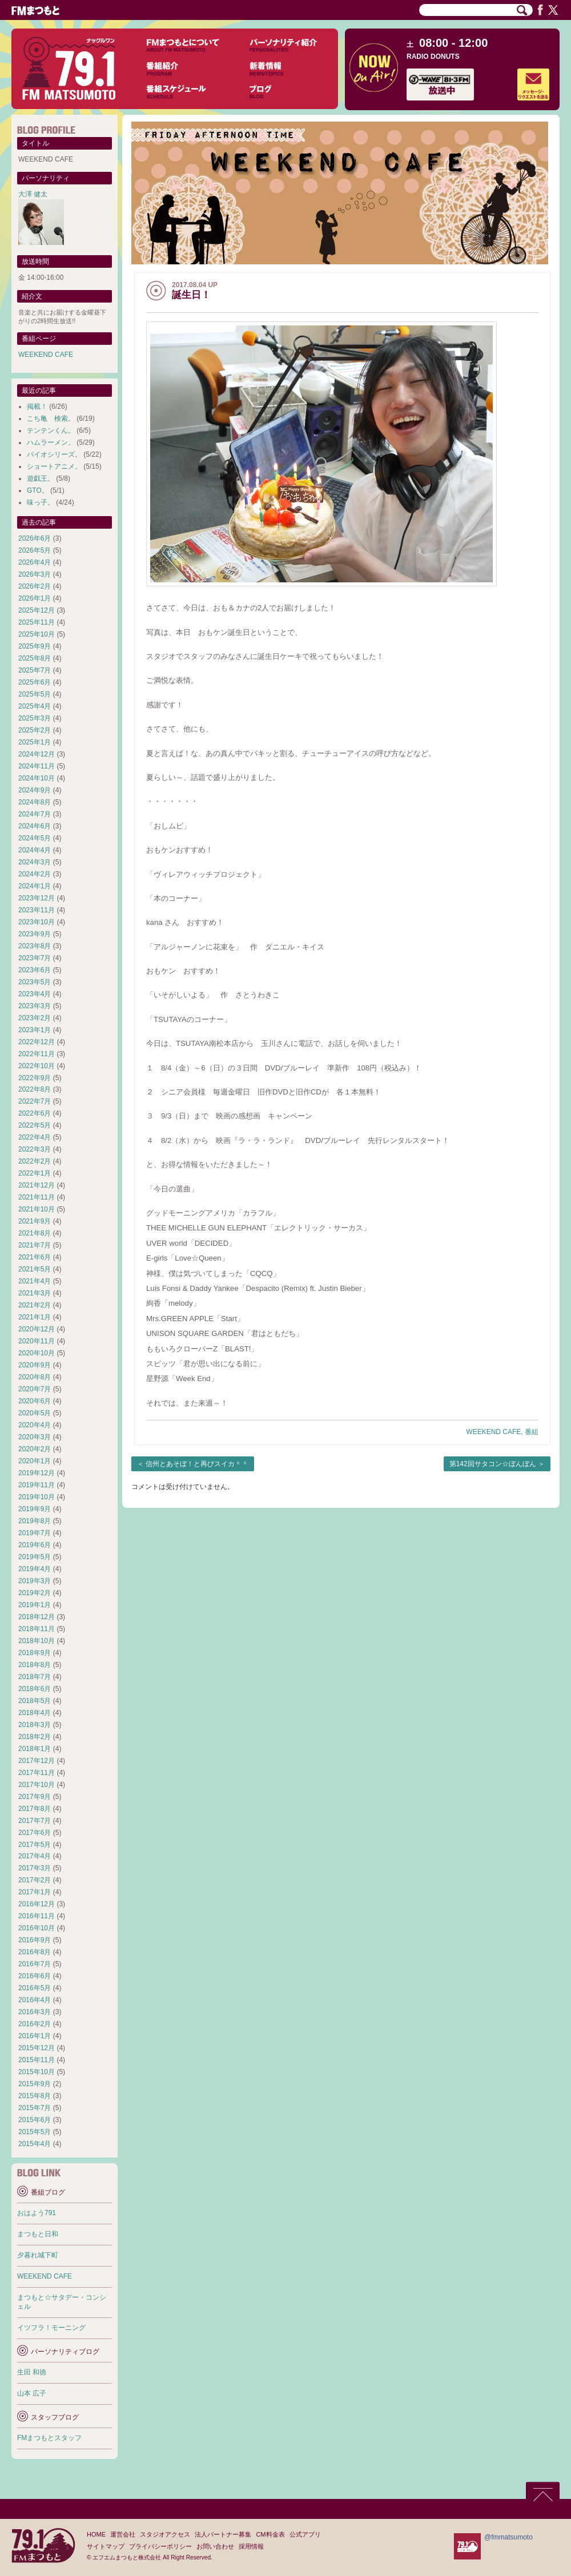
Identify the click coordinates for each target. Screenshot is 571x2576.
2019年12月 (36, 1473)
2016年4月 (34, 2000)
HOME (96, 2534)
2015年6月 (34, 2120)
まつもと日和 (37, 2234)
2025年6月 (34, 682)
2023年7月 (34, 958)
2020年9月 (34, 1365)
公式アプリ (305, 2534)
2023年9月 (34, 934)
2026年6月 (34, 538)
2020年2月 (34, 1449)
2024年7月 (34, 814)
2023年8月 (34, 946)
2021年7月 (34, 1245)
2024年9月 (34, 790)
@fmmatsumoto (508, 2537)
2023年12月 (36, 898)
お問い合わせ (215, 2546)
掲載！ (37, 406)
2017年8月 (34, 1809)
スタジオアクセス (165, 2534)
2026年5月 (34, 550)
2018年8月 (34, 1665)
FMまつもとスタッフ (49, 2438)
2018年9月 (34, 1653)
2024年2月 (34, 874)
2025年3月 (34, 718)
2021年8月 (34, 1233)
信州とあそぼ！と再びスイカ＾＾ (197, 1464)
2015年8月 (34, 2096)
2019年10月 (36, 1497)
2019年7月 (34, 1533)
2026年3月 (34, 574)
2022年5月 (34, 1125)
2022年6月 (34, 1113)
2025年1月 (34, 742)
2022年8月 (34, 1089)
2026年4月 (34, 562)
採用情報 (251, 2546)
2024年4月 (34, 850)
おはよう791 (36, 2213)
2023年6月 (34, 970)
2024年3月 (34, 862)
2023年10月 (36, 922)
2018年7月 (34, 1677)
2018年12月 (36, 1617)
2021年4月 (34, 1281)
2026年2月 (34, 586)
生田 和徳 (31, 2372)
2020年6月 (34, 1401)
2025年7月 (34, 670)
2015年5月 (34, 2132)
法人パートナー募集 (223, 2534)
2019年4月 (34, 1569)
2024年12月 (36, 754)
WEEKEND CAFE (493, 1432)
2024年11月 (36, 766)
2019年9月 (34, 1509)
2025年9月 (34, 646)
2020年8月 (34, 1377)
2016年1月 (34, 2036)
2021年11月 (36, 1197)
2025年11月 (36, 622)
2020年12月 (36, 1329)
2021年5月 (34, 1269)
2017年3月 (34, 1868)
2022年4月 (34, 1137)
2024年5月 (34, 838)
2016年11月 (36, 1916)
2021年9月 (34, 1221)
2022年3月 (34, 1149)
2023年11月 (36, 910)
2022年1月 (34, 1173)
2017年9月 (34, 1797)
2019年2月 (34, 1593)
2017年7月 (34, 1821)
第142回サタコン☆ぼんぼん (492, 1464)
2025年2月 (34, 730)
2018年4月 (34, 1713)
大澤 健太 (32, 194)
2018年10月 (36, 1641)
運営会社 (122, 2534)
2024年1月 (34, 886)
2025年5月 (34, 694)
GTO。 (38, 490)
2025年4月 (34, 706)
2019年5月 (34, 1557)
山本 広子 (31, 2393)
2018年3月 (34, 1725)
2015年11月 (36, 2060)
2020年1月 (34, 1461)
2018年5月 (34, 1701)
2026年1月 (34, 598)
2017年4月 (34, 1856)
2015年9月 (34, 2084)
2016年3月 (34, 2012)
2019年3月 (34, 1581)
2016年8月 (34, 1952)
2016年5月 (34, 1988)
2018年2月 (34, 1737)
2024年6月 (34, 826)
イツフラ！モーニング (51, 2328)
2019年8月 (34, 1521)
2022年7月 (34, 1101)
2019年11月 (36, 1485)
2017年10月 (36, 1785)
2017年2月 (34, 1880)
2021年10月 (36, 1209)
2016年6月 (34, 1976)
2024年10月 (36, 778)
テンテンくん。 (51, 430)
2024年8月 (34, 802)
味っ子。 (40, 502)
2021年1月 (34, 1317)
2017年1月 (34, 1892)
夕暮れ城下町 (37, 2255)
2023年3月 (34, 1006)
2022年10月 (36, 1066)
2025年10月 (36, 634)
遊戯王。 (40, 478)
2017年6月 (34, 1833)
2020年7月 (34, 1389)
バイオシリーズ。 (54, 454)
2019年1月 (34, 1605)
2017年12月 (36, 1761)
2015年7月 (34, 2108)
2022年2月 (34, 1161)
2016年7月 (34, 1964)
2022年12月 (36, 1042)
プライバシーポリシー (160, 2546)
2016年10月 (36, 1928)
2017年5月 (34, 1845)
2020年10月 (36, 1353)
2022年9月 (34, 1078)
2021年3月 (34, 1293)
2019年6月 (34, 1545)
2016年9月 (34, 1940)
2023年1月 (34, 1030)
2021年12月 (36, 1185)
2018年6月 (34, 1689)
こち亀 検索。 (51, 418)
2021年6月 (34, 1257)
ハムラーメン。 (51, 442)
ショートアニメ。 (54, 466)
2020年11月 (36, 1341)
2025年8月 (34, 658)
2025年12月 (36, 610)
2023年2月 (34, 1018)
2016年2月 (34, 2024)
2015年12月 (36, 2048)
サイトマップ (105, 2546)
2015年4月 (34, 2144)
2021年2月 (34, 1305)
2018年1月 (34, 1749)
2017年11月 (36, 1773)
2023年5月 (34, 982)
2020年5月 (34, 1413)
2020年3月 (34, 1437)
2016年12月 (36, 1904)
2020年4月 (34, 1425)
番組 (531, 1432)
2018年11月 (36, 1629)
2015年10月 (36, 2072)
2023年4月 (34, 994)
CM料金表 (270, 2534)
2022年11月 (36, 1054)
